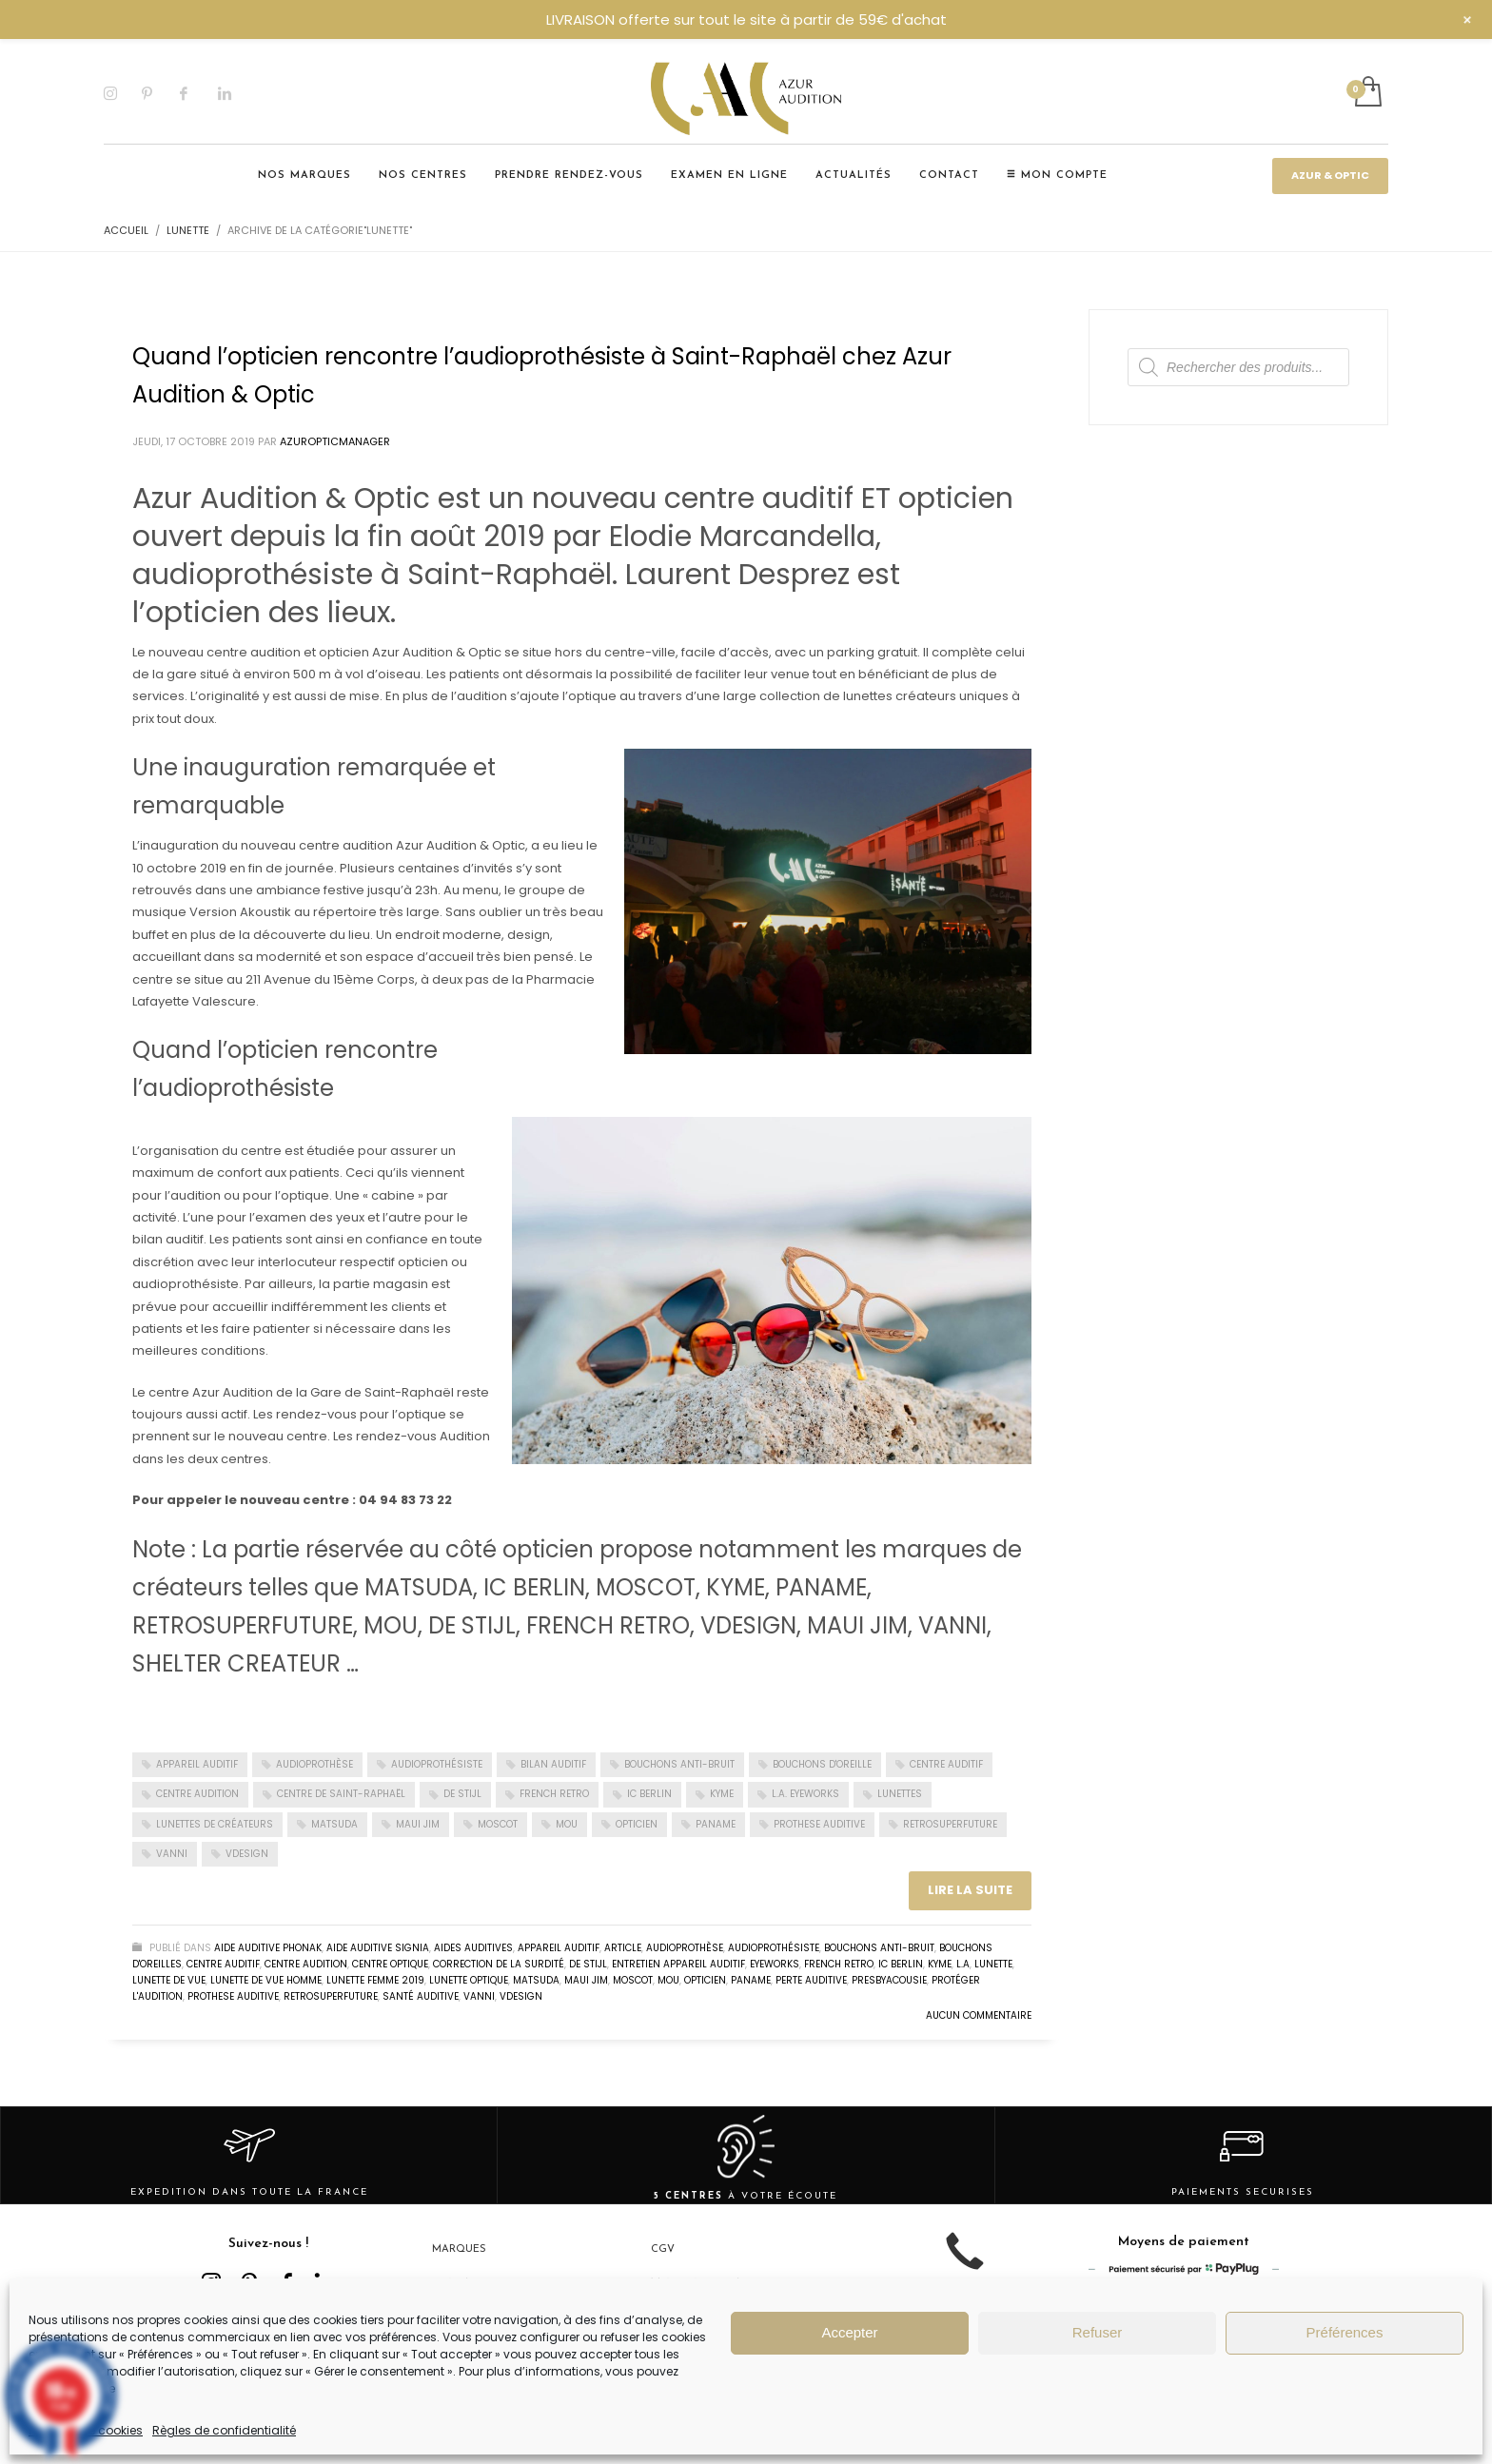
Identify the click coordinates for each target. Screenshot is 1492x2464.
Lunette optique (468, 1980)
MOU (567, 1824)
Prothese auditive (819, 1824)
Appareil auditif (558, 1948)
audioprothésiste (436, 1764)
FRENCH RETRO (554, 1794)
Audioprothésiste (773, 1948)
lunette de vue (169, 1980)
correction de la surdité (498, 1964)
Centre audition (306, 1964)
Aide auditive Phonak (268, 1948)
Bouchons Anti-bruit (879, 1948)
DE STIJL (462, 1794)
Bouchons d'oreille (822, 1764)
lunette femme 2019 (375, 1980)
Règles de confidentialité (224, 2430)
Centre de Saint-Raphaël (341, 1794)
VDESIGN (247, 1854)
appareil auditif (197, 1764)
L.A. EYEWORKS (805, 1794)
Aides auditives (473, 1948)
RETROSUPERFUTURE (950, 1824)
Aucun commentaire (978, 2015)
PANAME (716, 1824)
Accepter (849, 2332)
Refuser (1097, 2332)
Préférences (1345, 2332)
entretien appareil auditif (678, 1964)
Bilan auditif (553, 1764)
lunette (993, 1964)
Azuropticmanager (335, 441)
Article (622, 1948)
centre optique (390, 1964)
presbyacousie (889, 1980)
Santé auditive (421, 1996)
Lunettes (899, 1794)
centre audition (197, 1794)
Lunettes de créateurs (214, 1824)
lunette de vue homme (266, 1980)
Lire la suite (970, 1890)
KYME (722, 1794)
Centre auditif (946, 1764)
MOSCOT (498, 1824)
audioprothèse (684, 1948)
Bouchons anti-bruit (679, 1764)
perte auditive (811, 1980)
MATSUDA (334, 1824)
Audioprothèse (314, 1764)
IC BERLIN (649, 1794)
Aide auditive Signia (377, 1948)
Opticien (637, 1824)
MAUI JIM (418, 1824)
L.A (963, 1964)
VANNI (171, 1854)
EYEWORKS (774, 1964)
